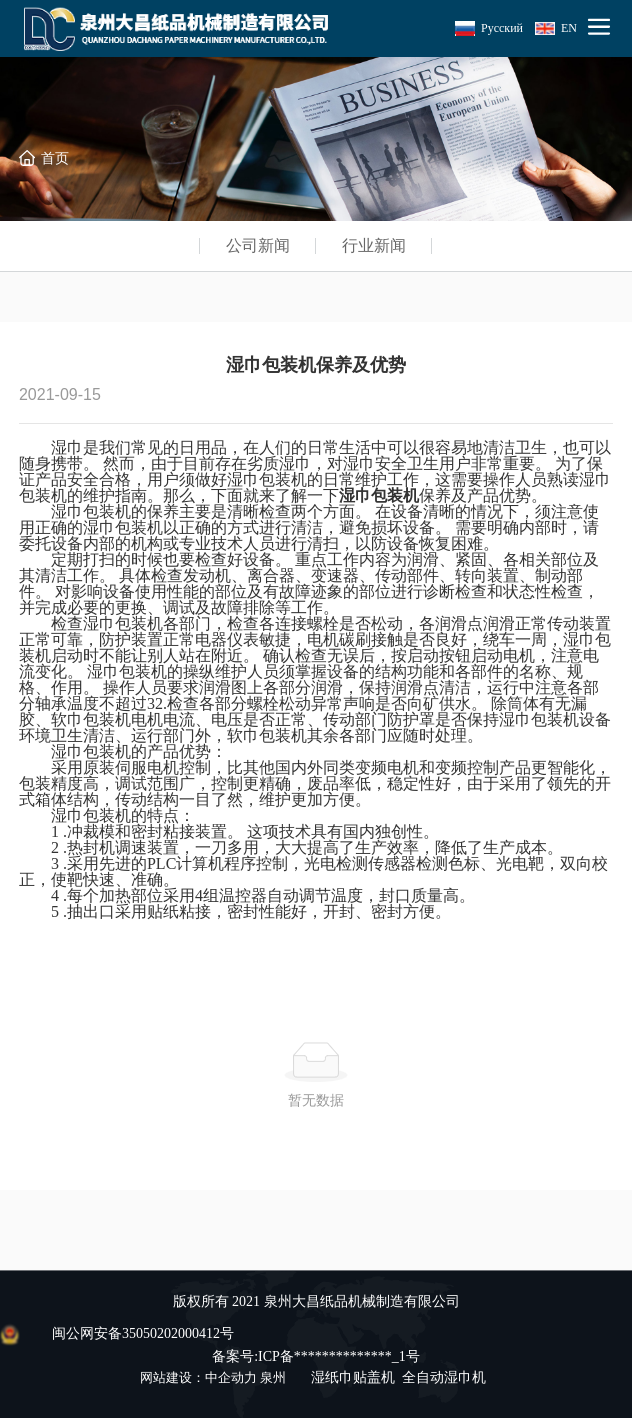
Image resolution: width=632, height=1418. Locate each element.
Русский (502, 28)
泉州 (273, 1377)
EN (569, 28)
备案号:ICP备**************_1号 (316, 1356)
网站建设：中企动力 (198, 1377)
